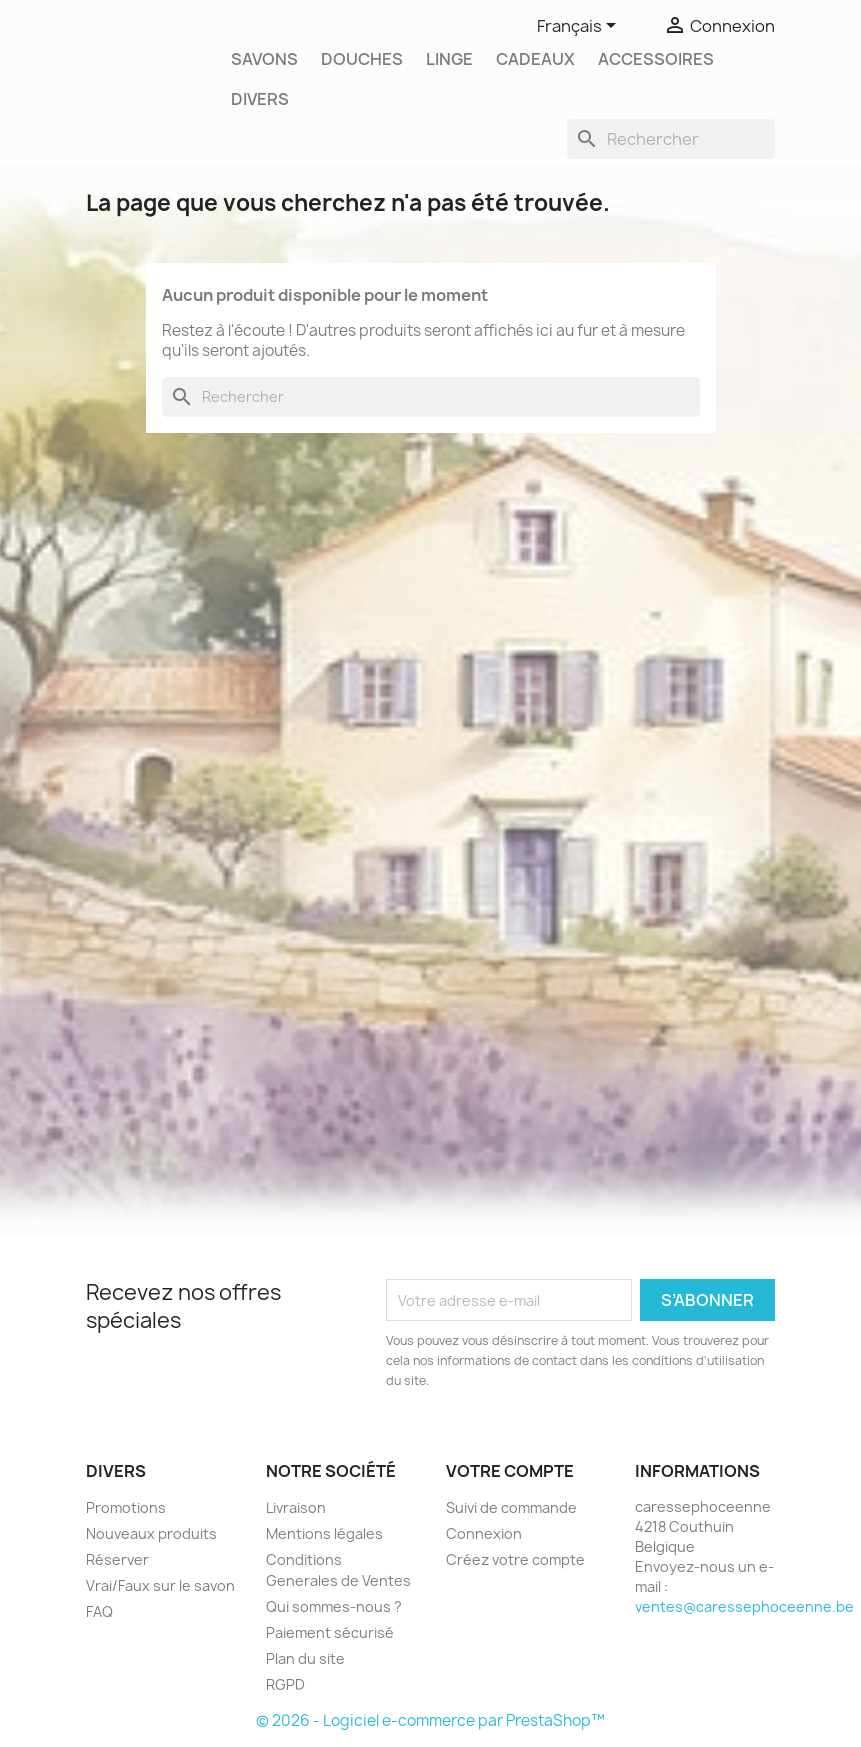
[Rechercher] (671, 139)
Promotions (126, 1507)
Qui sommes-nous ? (334, 1606)
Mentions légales (324, 1533)
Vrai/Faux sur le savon (160, 1585)
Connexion (484, 1533)
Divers (260, 99)
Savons (264, 59)
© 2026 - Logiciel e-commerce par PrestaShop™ (430, 1720)
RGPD (285, 1684)
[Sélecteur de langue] (580, 27)
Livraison (296, 1507)
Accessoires (656, 59)
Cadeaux (535, 59)
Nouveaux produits (151, 1533)
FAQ (99, 1611)
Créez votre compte (515, 1559)
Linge (449, 59)
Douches (362, 59)
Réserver (117, 1559)
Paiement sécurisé (330, 1632)
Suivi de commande (511, 1507)
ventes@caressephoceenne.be (744, 1606)
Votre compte (510, 1471)
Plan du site (305, 1658)
